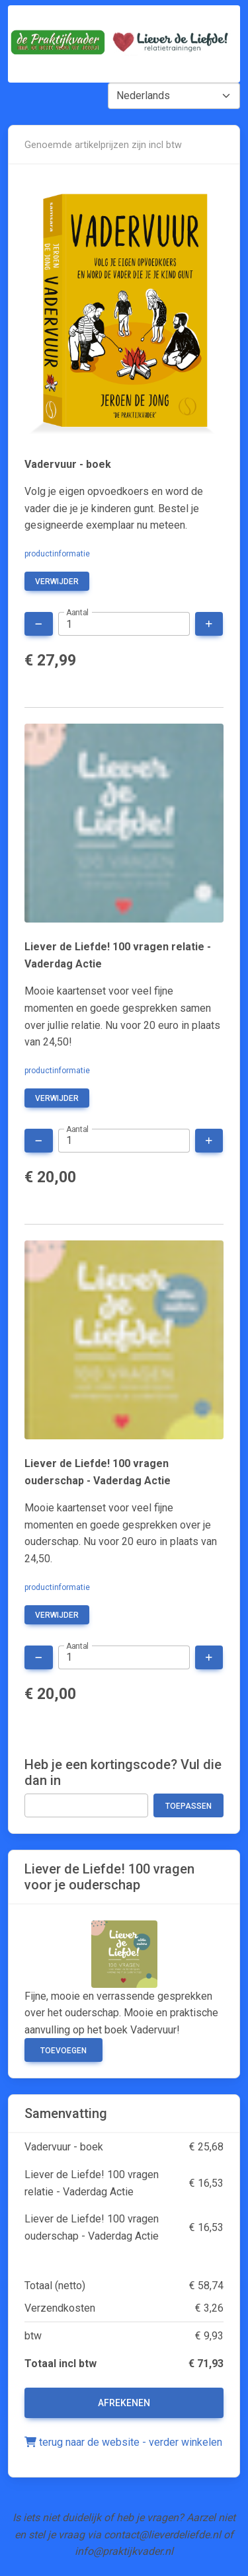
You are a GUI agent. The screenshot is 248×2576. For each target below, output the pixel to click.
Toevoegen (63, 2050)
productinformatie (57, 553)
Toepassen (188, 1806)
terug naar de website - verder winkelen (123, 2442)
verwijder (57, 581)
